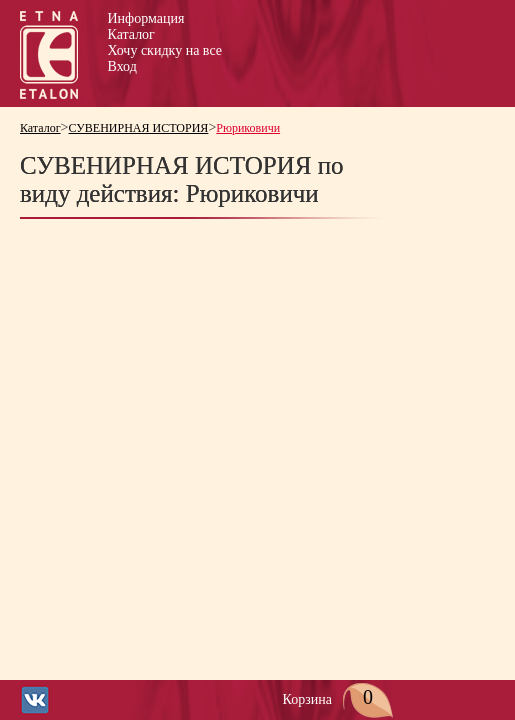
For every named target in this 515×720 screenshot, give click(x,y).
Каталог (131, 34)
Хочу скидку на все (165, 50)
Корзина (338, 699)
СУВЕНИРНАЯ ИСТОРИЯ (139, 128)
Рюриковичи (248, 128)
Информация (146, 18)
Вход (122, 66)
